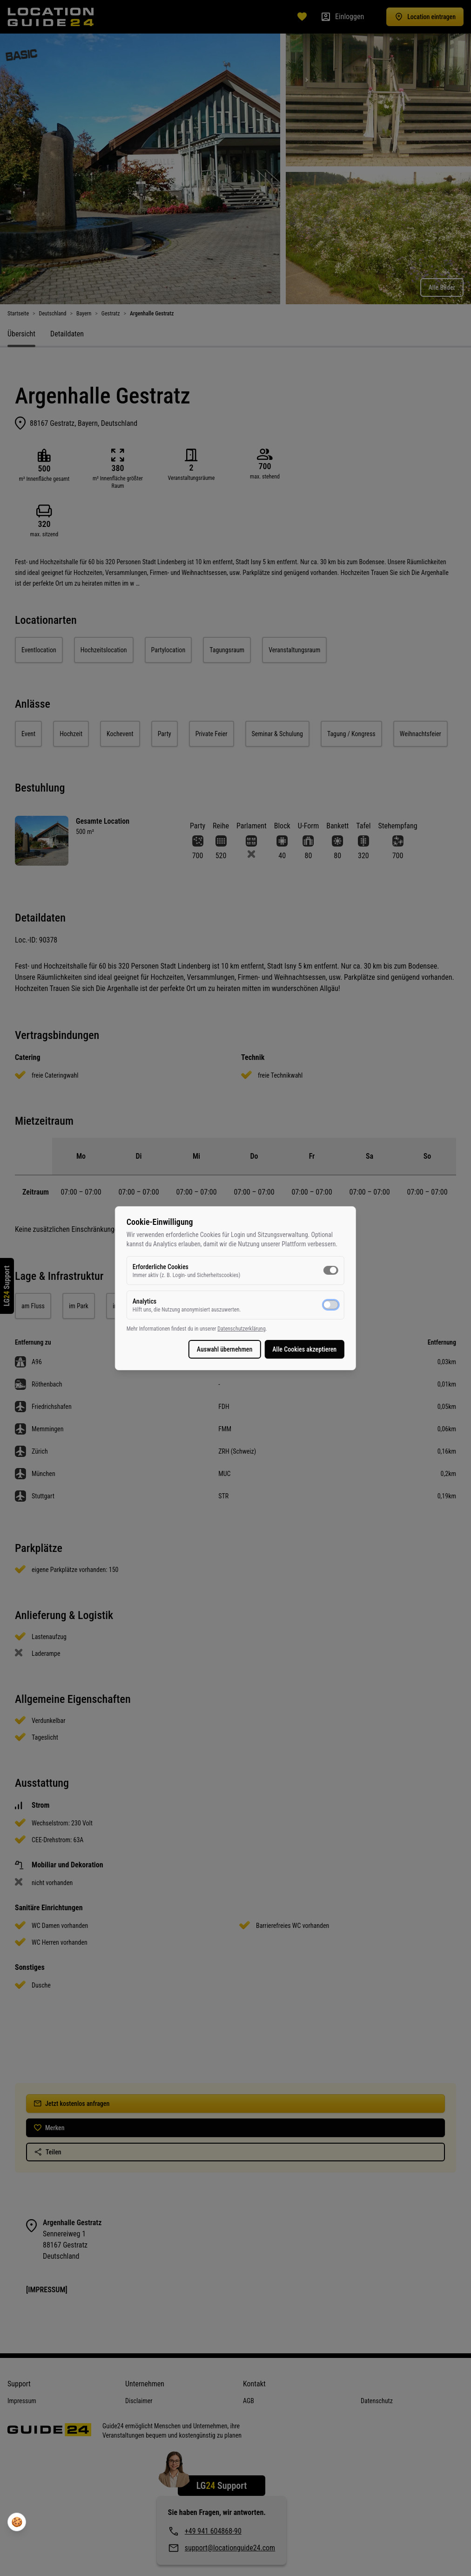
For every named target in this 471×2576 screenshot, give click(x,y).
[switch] (329, 1270)
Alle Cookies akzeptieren (303, 1349)
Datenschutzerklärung (243, 1329)
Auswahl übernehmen (223, 1349)
